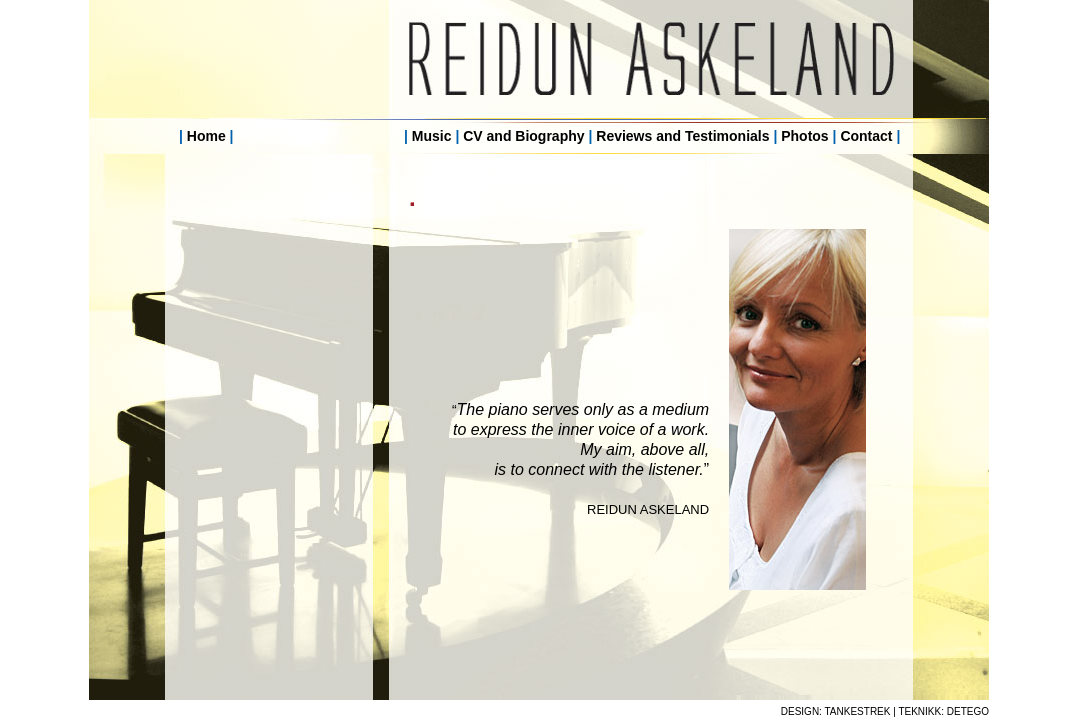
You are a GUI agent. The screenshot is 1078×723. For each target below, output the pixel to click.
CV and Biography (523, 136)
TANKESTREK (858, 711)
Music (432, 136)
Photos (804, 136)
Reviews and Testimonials (682, 136)
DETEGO (968, 711)
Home (206, 136)
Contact (866, 136)
